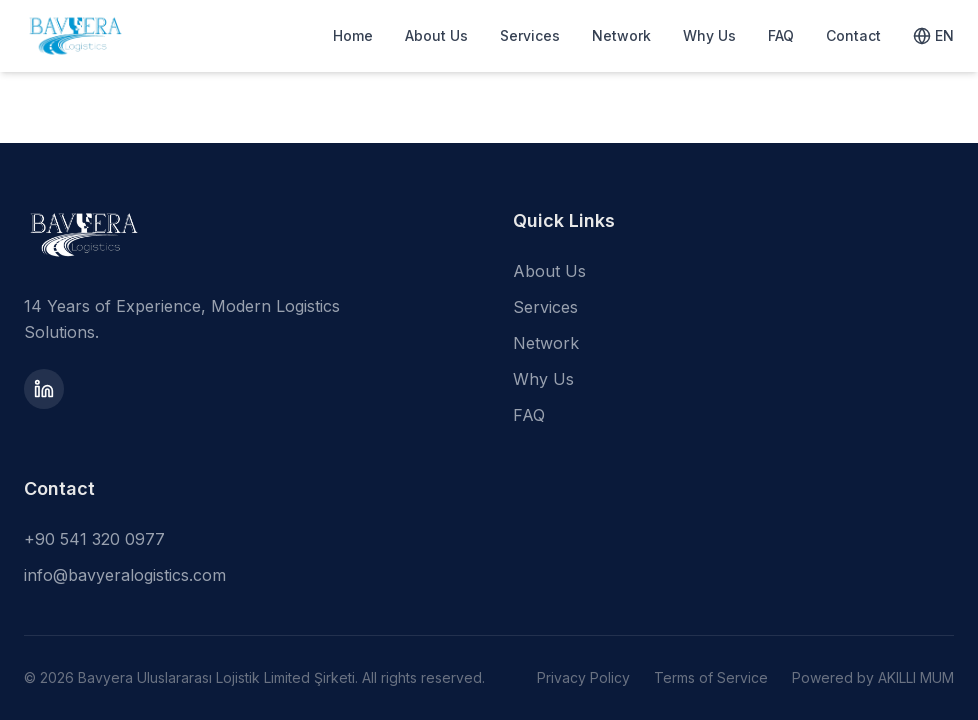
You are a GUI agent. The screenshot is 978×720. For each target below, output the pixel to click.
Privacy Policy (583, 677)
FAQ (781, 35)
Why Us (709, 35)
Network (621, 35)
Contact (853, 35)
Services (530, 35)
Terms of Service (711, 677)
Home (353, 35)
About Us (436, 35)
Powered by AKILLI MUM (873, 677)
